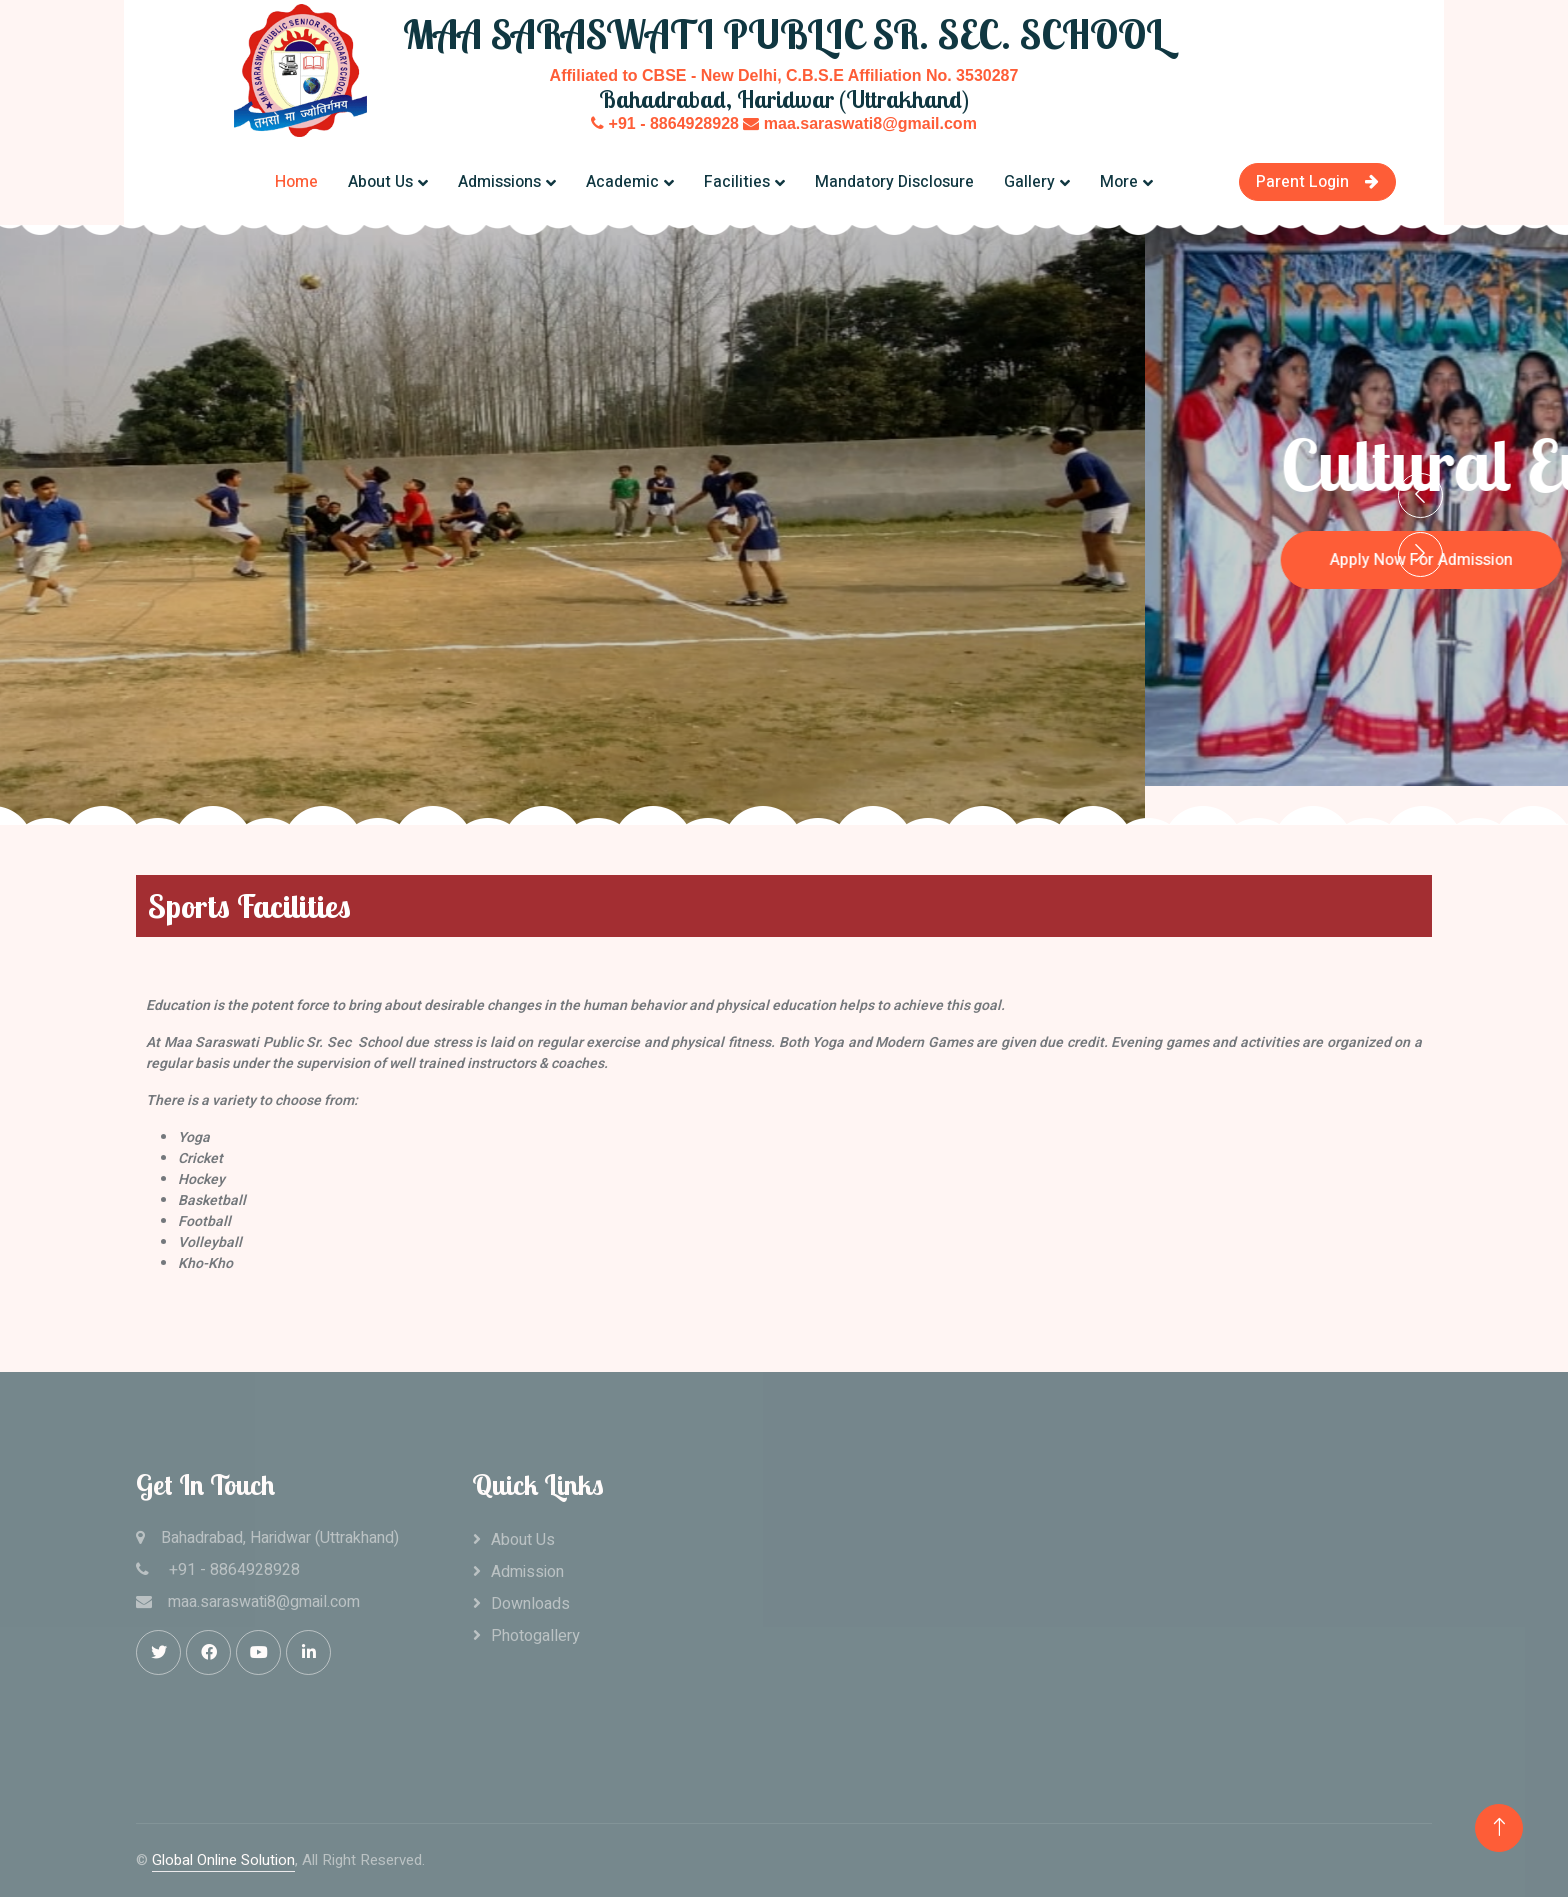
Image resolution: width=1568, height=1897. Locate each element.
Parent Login (1317, 182)
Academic (622, 182)
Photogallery (535, 1636)
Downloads (530, 1604)
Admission (527, 1572)
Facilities (737, 182)
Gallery (1029, 182)
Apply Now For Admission (153, 537)
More (1119, 182)
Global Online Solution (223, 1860)
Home (296, 182)
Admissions (499, 182)
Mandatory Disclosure (894, 182)
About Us (380, 182)
